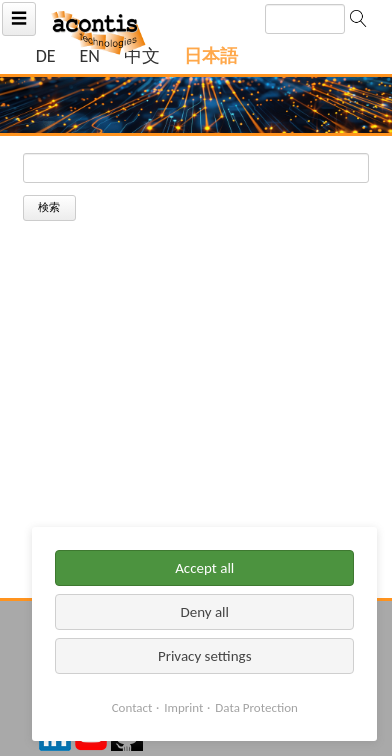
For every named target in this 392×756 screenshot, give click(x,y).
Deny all (204, 612)
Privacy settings (205, 656)
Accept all (204, 568)
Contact (132, 707)
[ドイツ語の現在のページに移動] (46, 56)
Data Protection (256, 707)
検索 (49, 207)
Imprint (183, 707)
